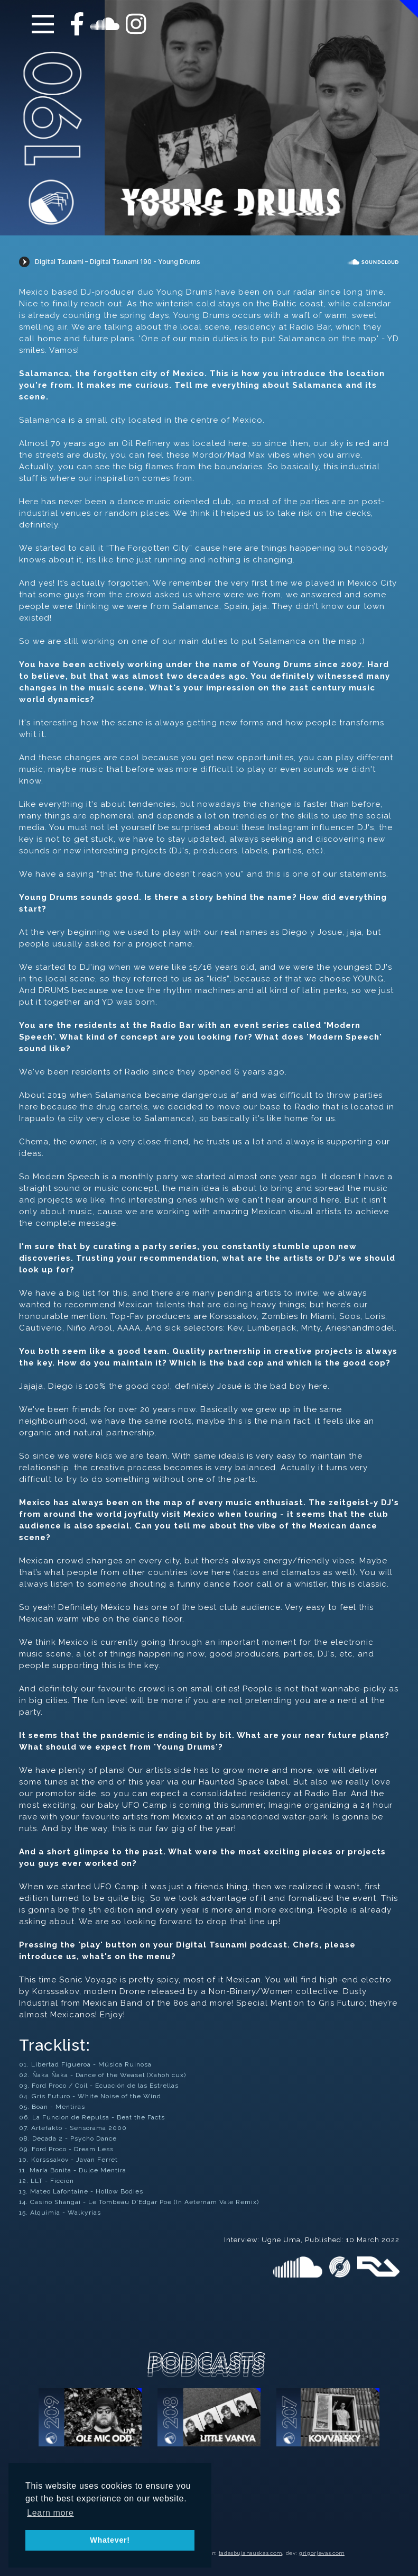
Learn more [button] (50, 2512)
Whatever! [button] (110, 2540)
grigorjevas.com (322, 2553)
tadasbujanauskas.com (250, 2553)
